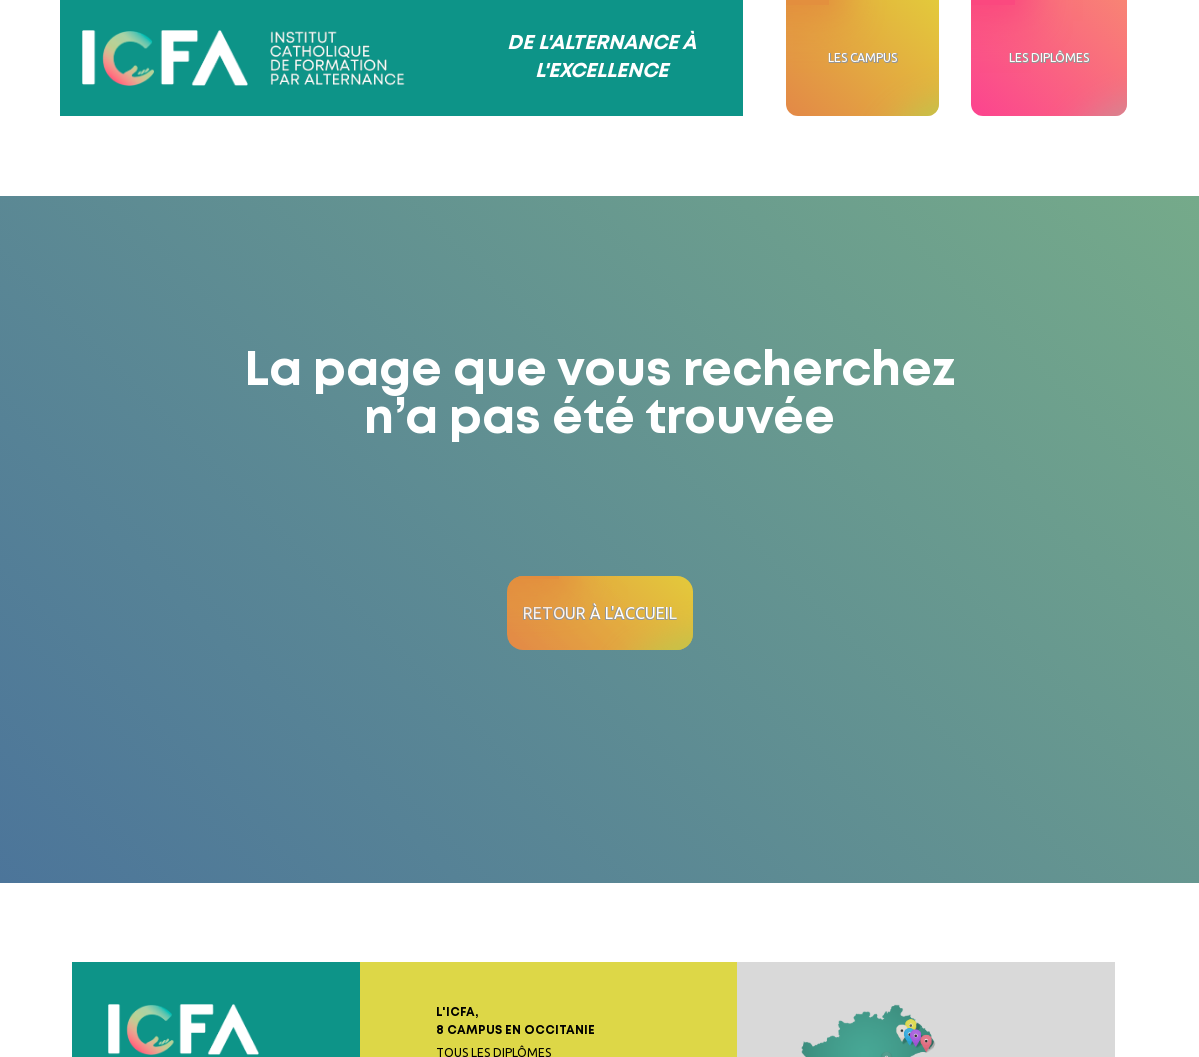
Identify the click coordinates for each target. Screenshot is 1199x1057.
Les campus (862, 57)
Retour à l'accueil (600, 613)
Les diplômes (1049, 57)
